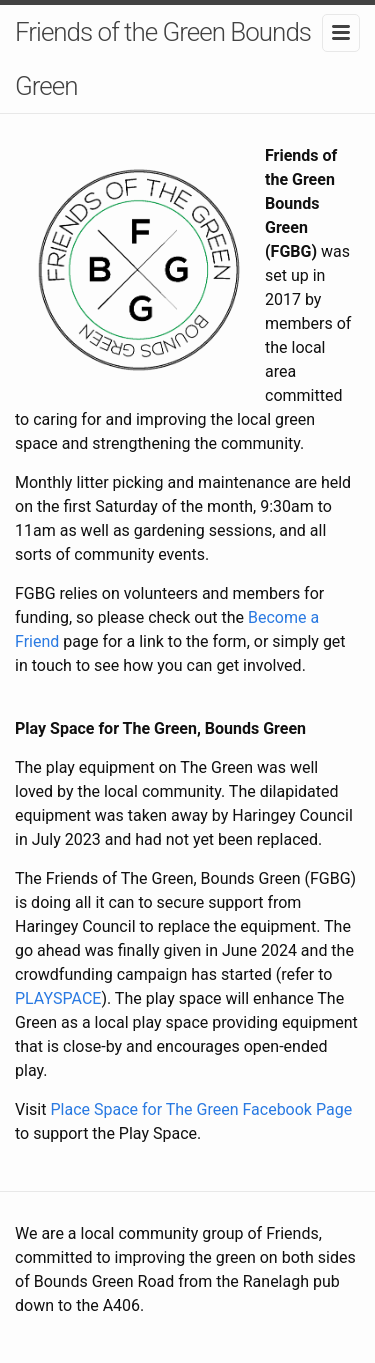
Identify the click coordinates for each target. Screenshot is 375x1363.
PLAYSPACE (58, 998)
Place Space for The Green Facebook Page (201, 1109)
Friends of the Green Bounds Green (163, 59)
